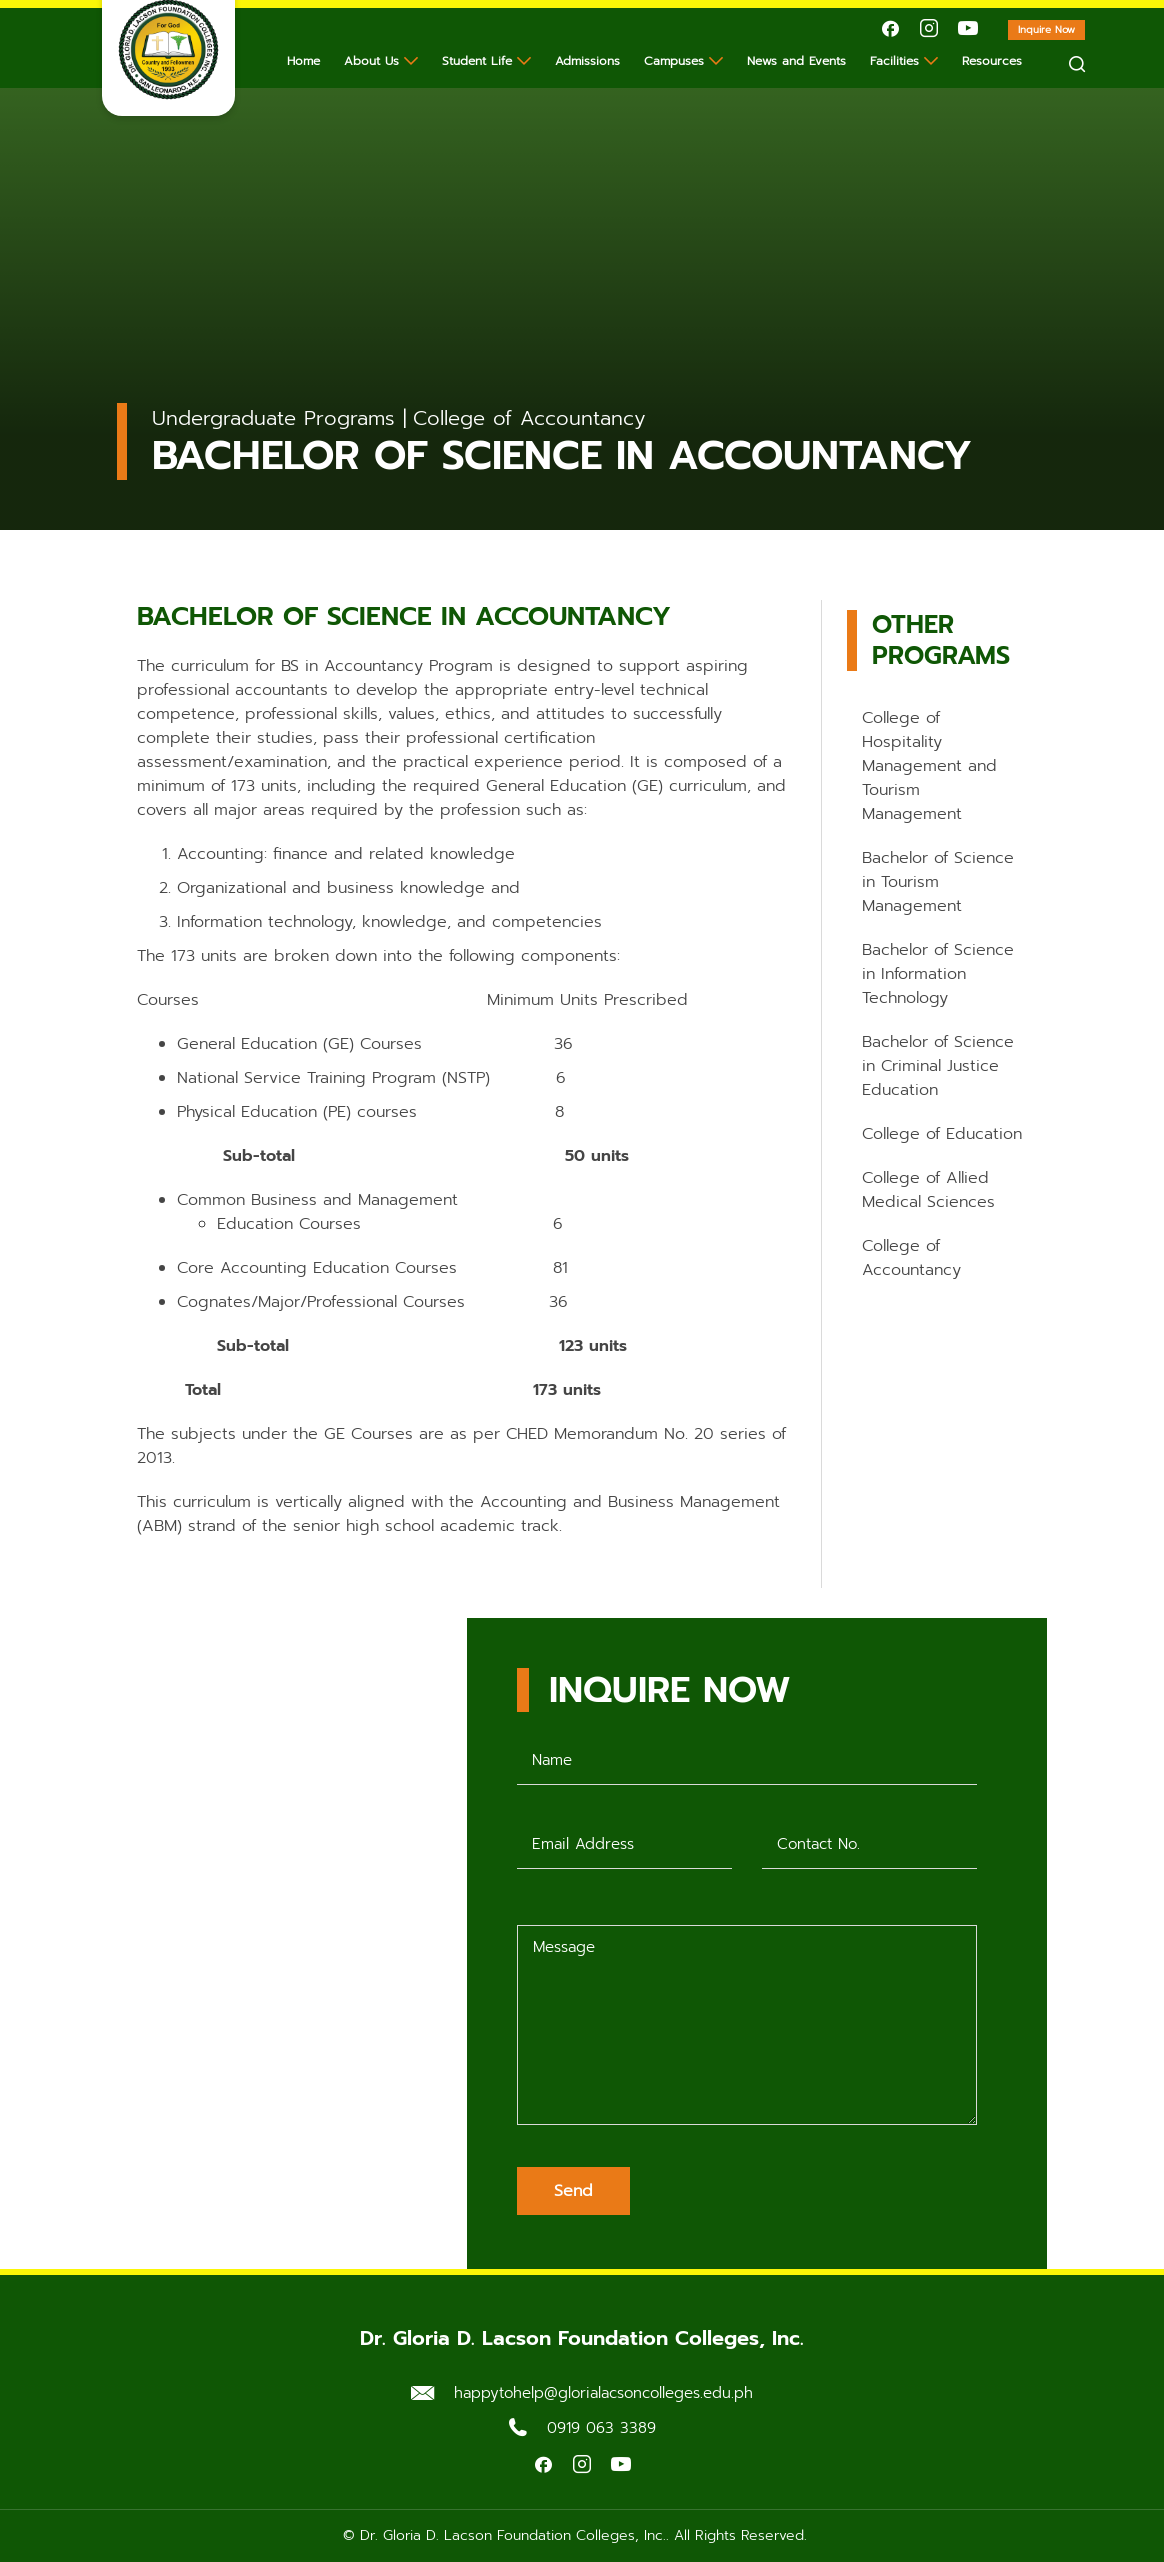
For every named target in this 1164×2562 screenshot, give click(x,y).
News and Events (796, 61)
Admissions (587, 61)
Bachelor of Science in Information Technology (938, 974)
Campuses (674, 61)
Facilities (894, 61)
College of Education (942, 1134)
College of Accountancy (911, 1258)
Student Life (477, 61)
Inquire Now (1051, 31)
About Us (371, 61)
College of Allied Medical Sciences (928, 1190)
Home (303, 61)
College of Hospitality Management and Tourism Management (929, 766)
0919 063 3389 (601, 2428)
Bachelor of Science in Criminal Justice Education (938, 1066)
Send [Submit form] (573, 2191)
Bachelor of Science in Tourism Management (938, 882)
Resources (992, 61)
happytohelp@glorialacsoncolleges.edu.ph (603, 2393)
